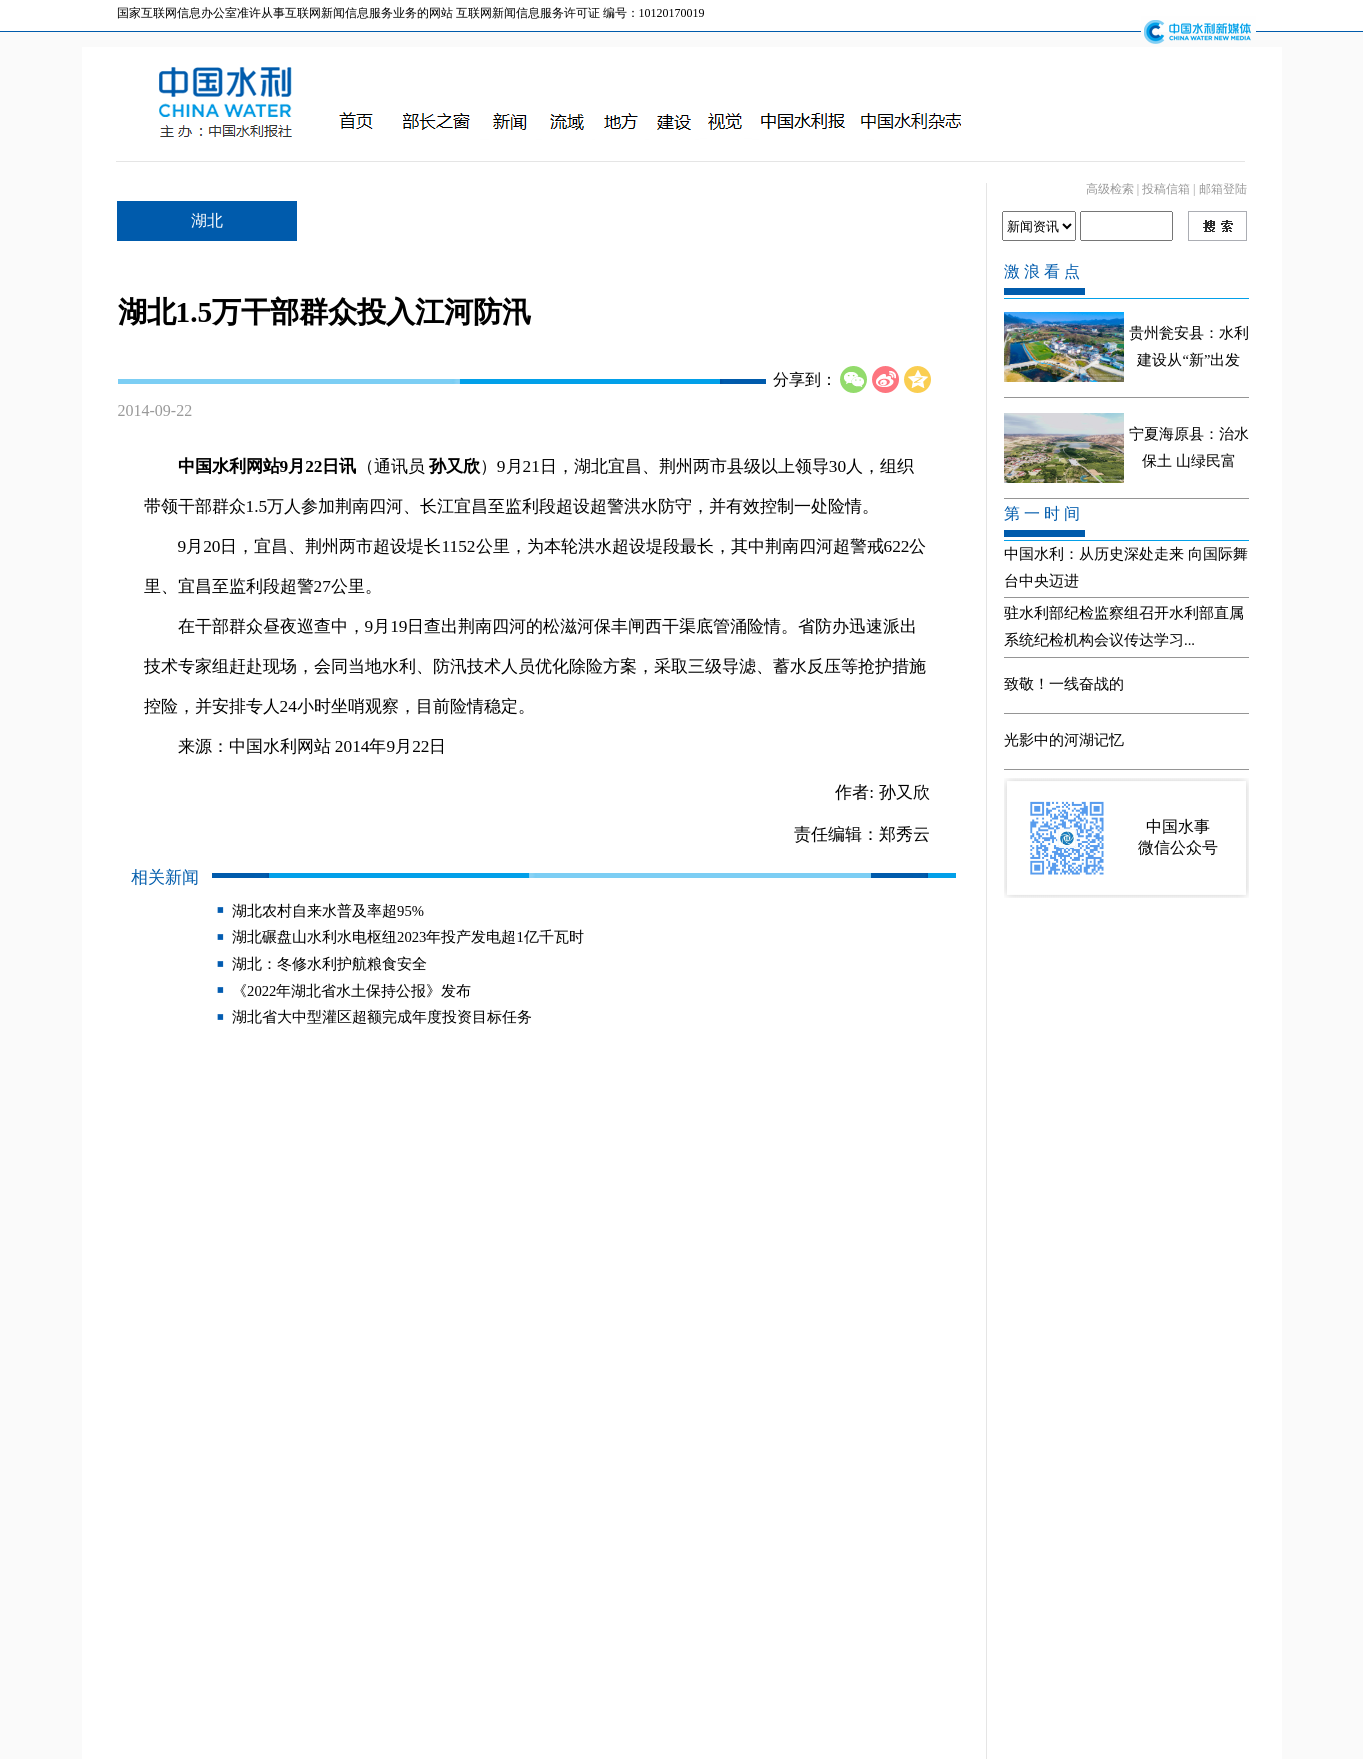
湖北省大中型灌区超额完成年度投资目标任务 (382, 1017)
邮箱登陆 (1223, 189)
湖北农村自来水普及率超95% (328, 911)
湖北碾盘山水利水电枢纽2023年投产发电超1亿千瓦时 (408, 937)
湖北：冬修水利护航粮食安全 (329, 964)
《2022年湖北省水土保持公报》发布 (351, 991)
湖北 (207, 220)
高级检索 (1110, 189)
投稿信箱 (1166, 189)
